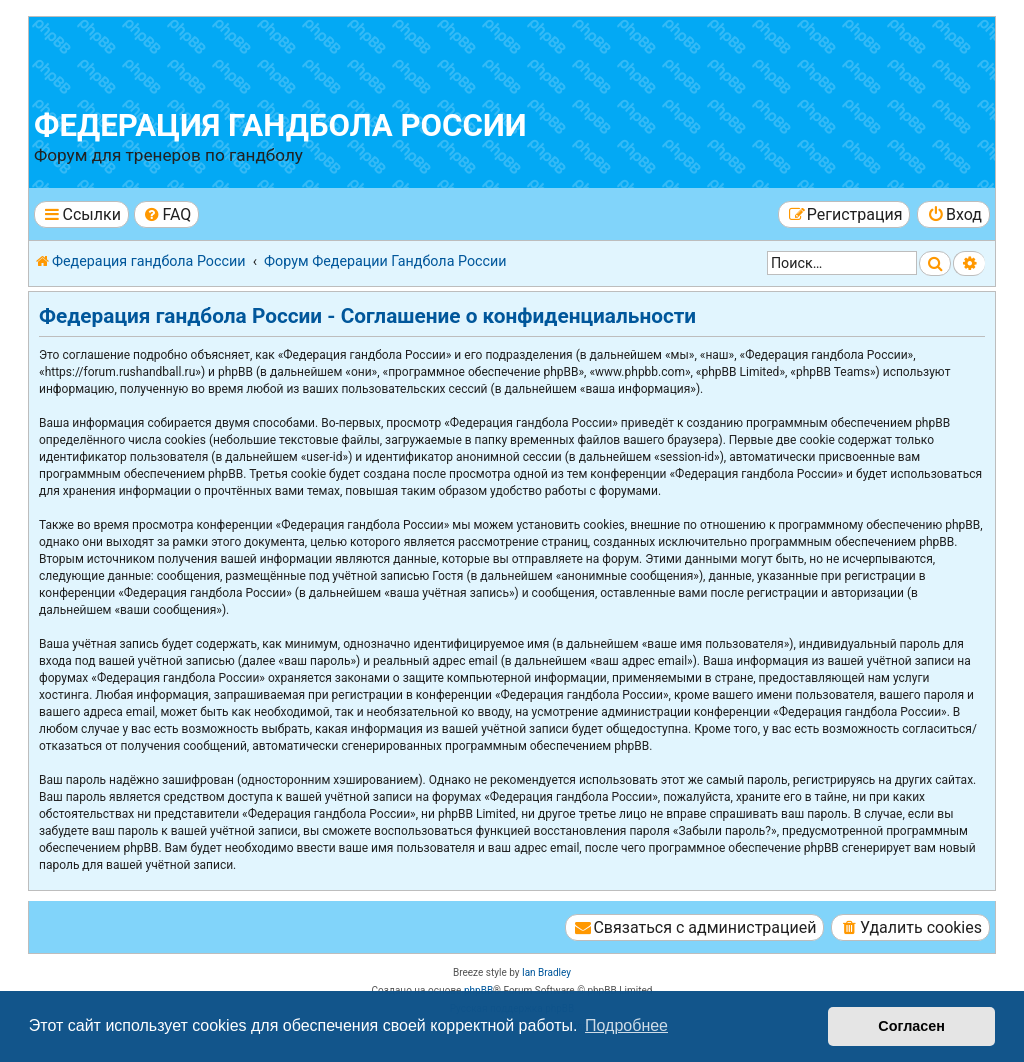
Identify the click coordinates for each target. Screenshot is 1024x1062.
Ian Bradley (546, 972)
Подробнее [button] (626, 1025)
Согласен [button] (911, 1026)
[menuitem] (166, 214)
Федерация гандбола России (280, 125)
